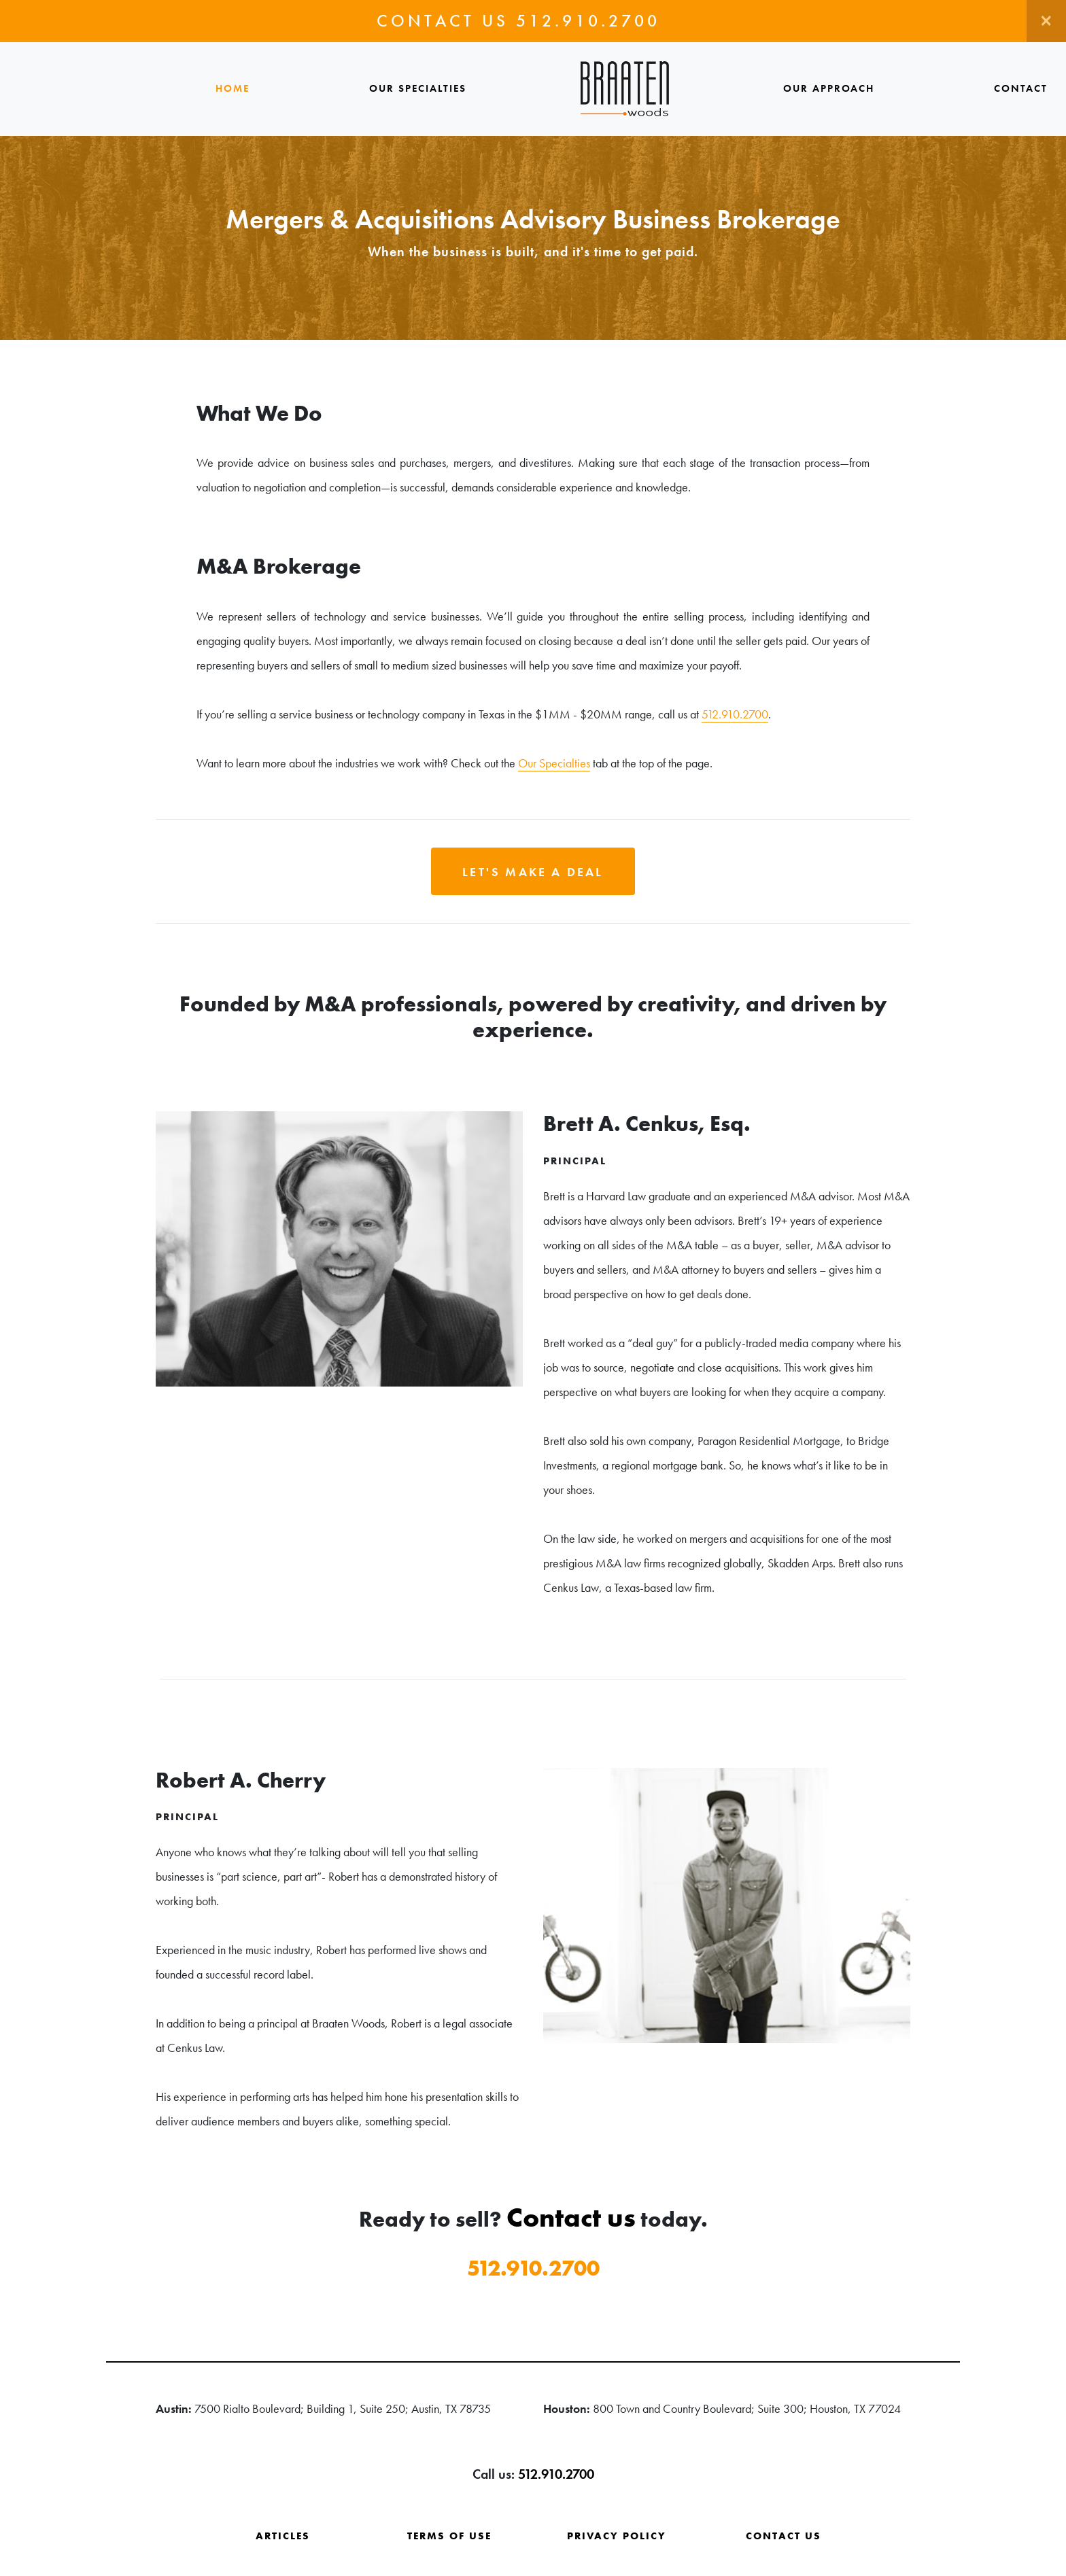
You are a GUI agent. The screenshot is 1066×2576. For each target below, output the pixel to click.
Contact (1021, 88)
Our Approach (828, 88)
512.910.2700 (588, 21)
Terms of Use (449, 2536)
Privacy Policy (616, 2536)
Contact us (571, 2217)
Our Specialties (417, 88)
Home (233, 88)
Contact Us (783, 2536)
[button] (533, 871)
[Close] (1046, 21)
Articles (283, 2536)
